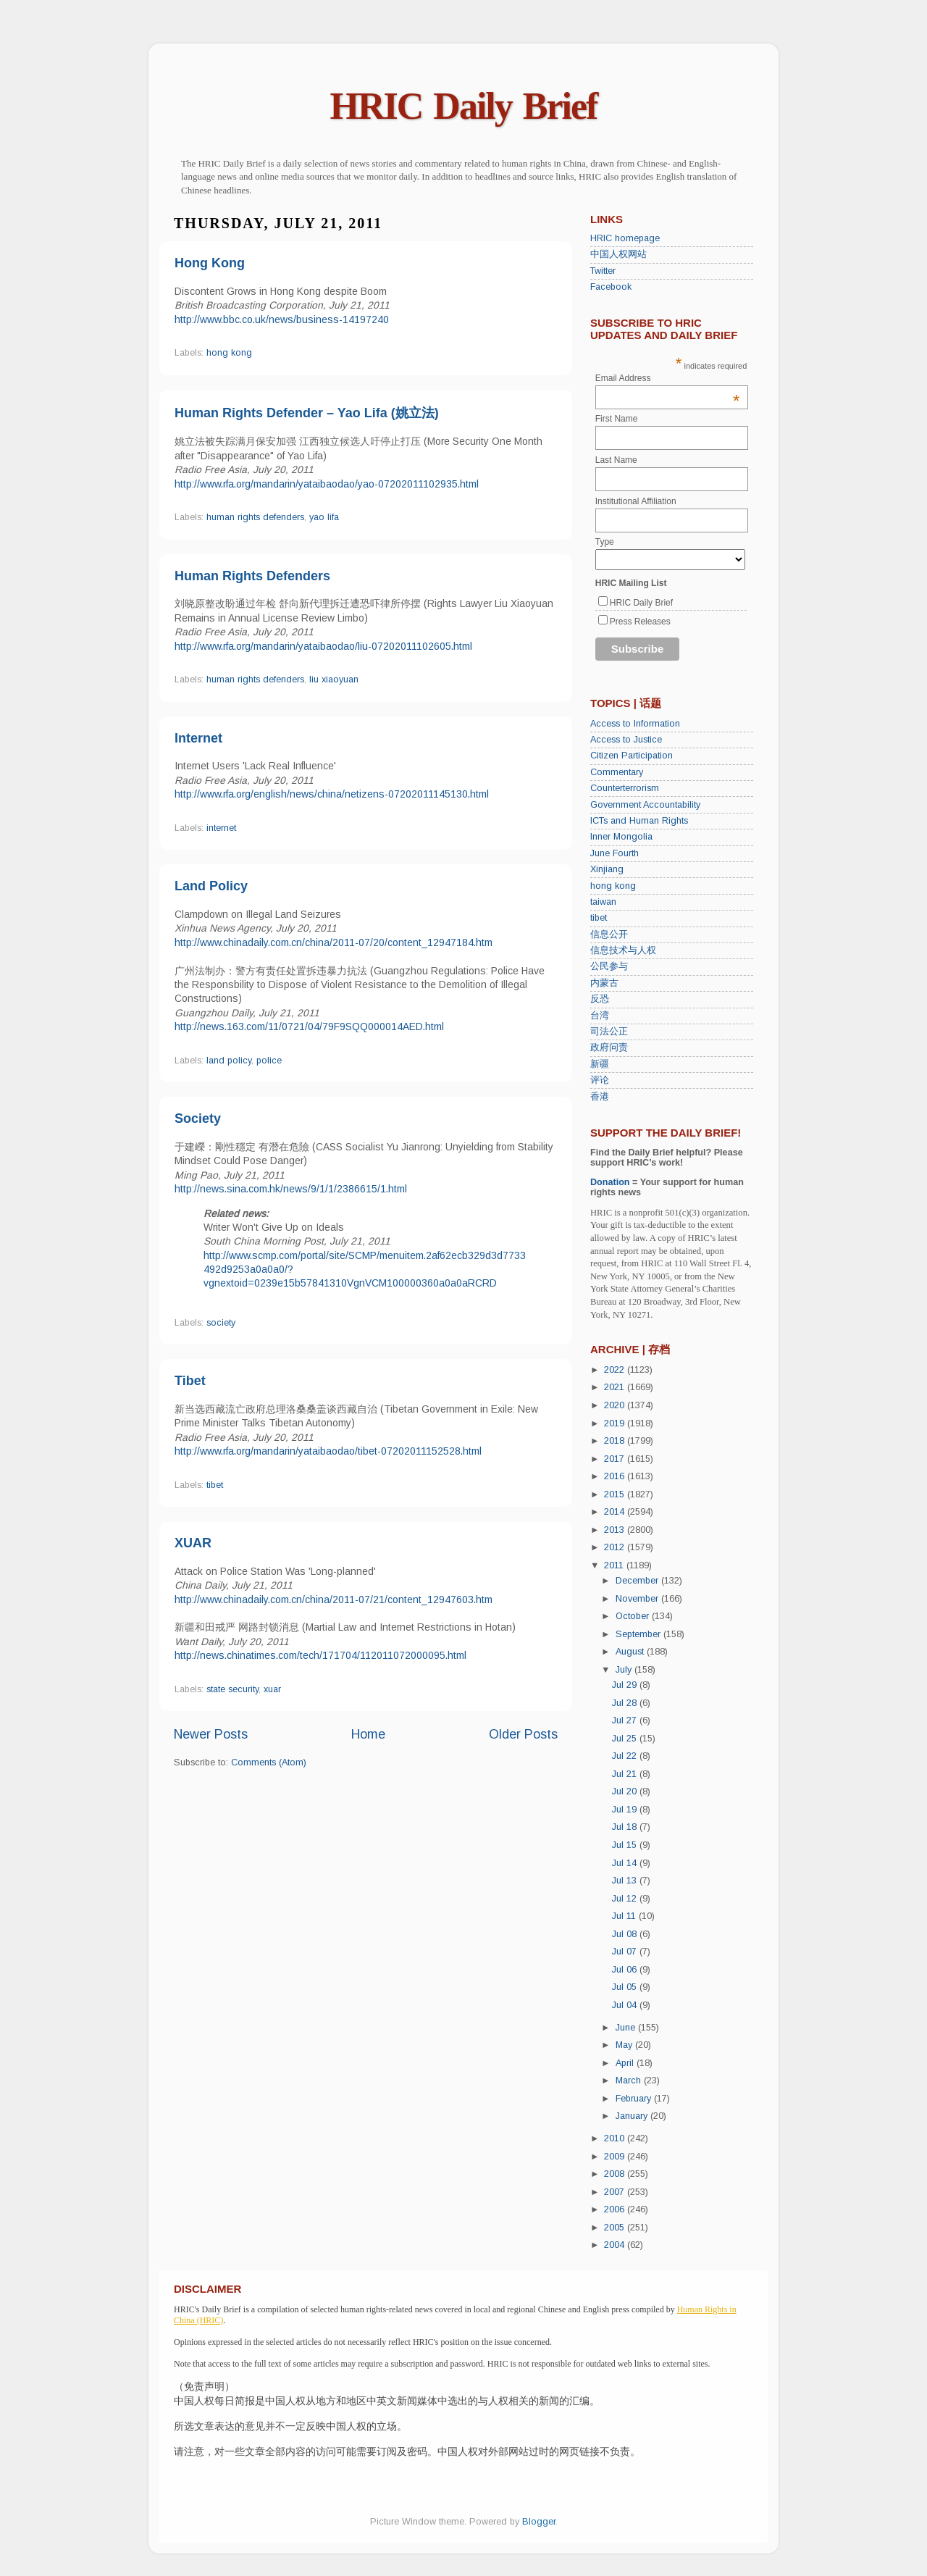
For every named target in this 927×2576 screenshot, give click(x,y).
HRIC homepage (625, 238)
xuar (272, 1689)
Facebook (611, 287)
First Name (616, 419)
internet (221, 828)
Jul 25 (625, 1739)
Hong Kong (210, 263)
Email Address (667, 378)
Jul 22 (625, 1756)
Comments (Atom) (268, 1762)
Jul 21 (625, 1774)
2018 (615, 1441)
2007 (615, 2192)
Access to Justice (626, 740)
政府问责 (609, 1047)
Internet (198, 738)
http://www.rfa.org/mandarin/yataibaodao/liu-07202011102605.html (323, 646)
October (634, 1616)
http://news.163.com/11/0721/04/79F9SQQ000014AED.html (309, 1026)
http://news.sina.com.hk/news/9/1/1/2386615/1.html (291, 1189)
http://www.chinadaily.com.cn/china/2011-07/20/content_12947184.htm (333, 942)
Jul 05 (625, 1987)
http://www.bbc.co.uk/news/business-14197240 (282, 319)
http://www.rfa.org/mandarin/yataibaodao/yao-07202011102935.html (327, 484)
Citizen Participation (631, 755)
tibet (214, 1485)
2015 (615, 1494)
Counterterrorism (624, 788)
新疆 (599, 1064)
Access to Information (635, 724)
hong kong (229, 353)
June (627, 2028)
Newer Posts (211, 1734)
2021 (615, 1387)
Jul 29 (625, 1685)
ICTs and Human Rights (639, 821)
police (269, 1060)
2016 (615, 1476)
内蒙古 (604, 983)
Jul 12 (625, 1899)
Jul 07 (625, 1951)
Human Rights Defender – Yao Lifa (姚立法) (307, 413)
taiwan (603, 902)
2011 (615, 1565)
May (625, 2045)
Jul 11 (625, 1916)
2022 (615, 1370)
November (638, 1599)
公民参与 (609, 966)
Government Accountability (645, 805)
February (635, 2099)
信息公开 (609, 934)
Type (604, 542)
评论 (599, 1080)
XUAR (193, 1543)
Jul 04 (625, 2005)
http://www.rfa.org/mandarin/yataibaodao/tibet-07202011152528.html (328, 1451)
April (626, 2063)
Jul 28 (625, 1703)
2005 (615, 2227)
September (639, 1634)
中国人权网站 (618, 254)
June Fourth (614, 853)
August (631, 1652)
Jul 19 (625, 1810)
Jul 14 (625, 1863)
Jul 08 (625, 1934)
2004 (615, 2245)
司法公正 (609, 1031)
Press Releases (640, 621)
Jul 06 (625, 1970)
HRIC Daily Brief (463, 106)
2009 (615, 2156)
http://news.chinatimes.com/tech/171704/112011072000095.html (320, 1655)
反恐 (599, 999)
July (625, 1670)
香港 (599, 1097)
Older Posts (523, 1734)
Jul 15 (625, 1845)
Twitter (603, 271)
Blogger (538, 2522)
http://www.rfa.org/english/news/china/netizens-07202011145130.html (332, 794)
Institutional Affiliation (635, 501)
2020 (615, 1405)
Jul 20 (625, 1791)
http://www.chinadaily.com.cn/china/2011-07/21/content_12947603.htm (333, 1599)
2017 (615, 1459)
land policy (228, 1060)
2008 (615, 2174)
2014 (615, 1512)
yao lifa (324, 517)
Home (368, 1734)
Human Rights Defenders (252, 576)
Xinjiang (607, 869)
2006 (615, 2209)
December (638, 1581)
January (633, 2116)
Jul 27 (625, 1720)
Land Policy (211, 886)
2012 (615, 1547)
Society (198, 1118)
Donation (610, 1182)
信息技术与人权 (623, 950)
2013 (615, 1530)
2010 (615, 2138)
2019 (615, 1423)
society (220, 1323)
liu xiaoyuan (333, 679)
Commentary (616, 772)
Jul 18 (625, 1827)
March (630, 2080)
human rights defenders (255, 517)
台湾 (599, 1016)
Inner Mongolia (621, 837)
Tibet (190, 1380)
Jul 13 (625, 1880)
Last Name (616, 460)
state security (232, 1689)
